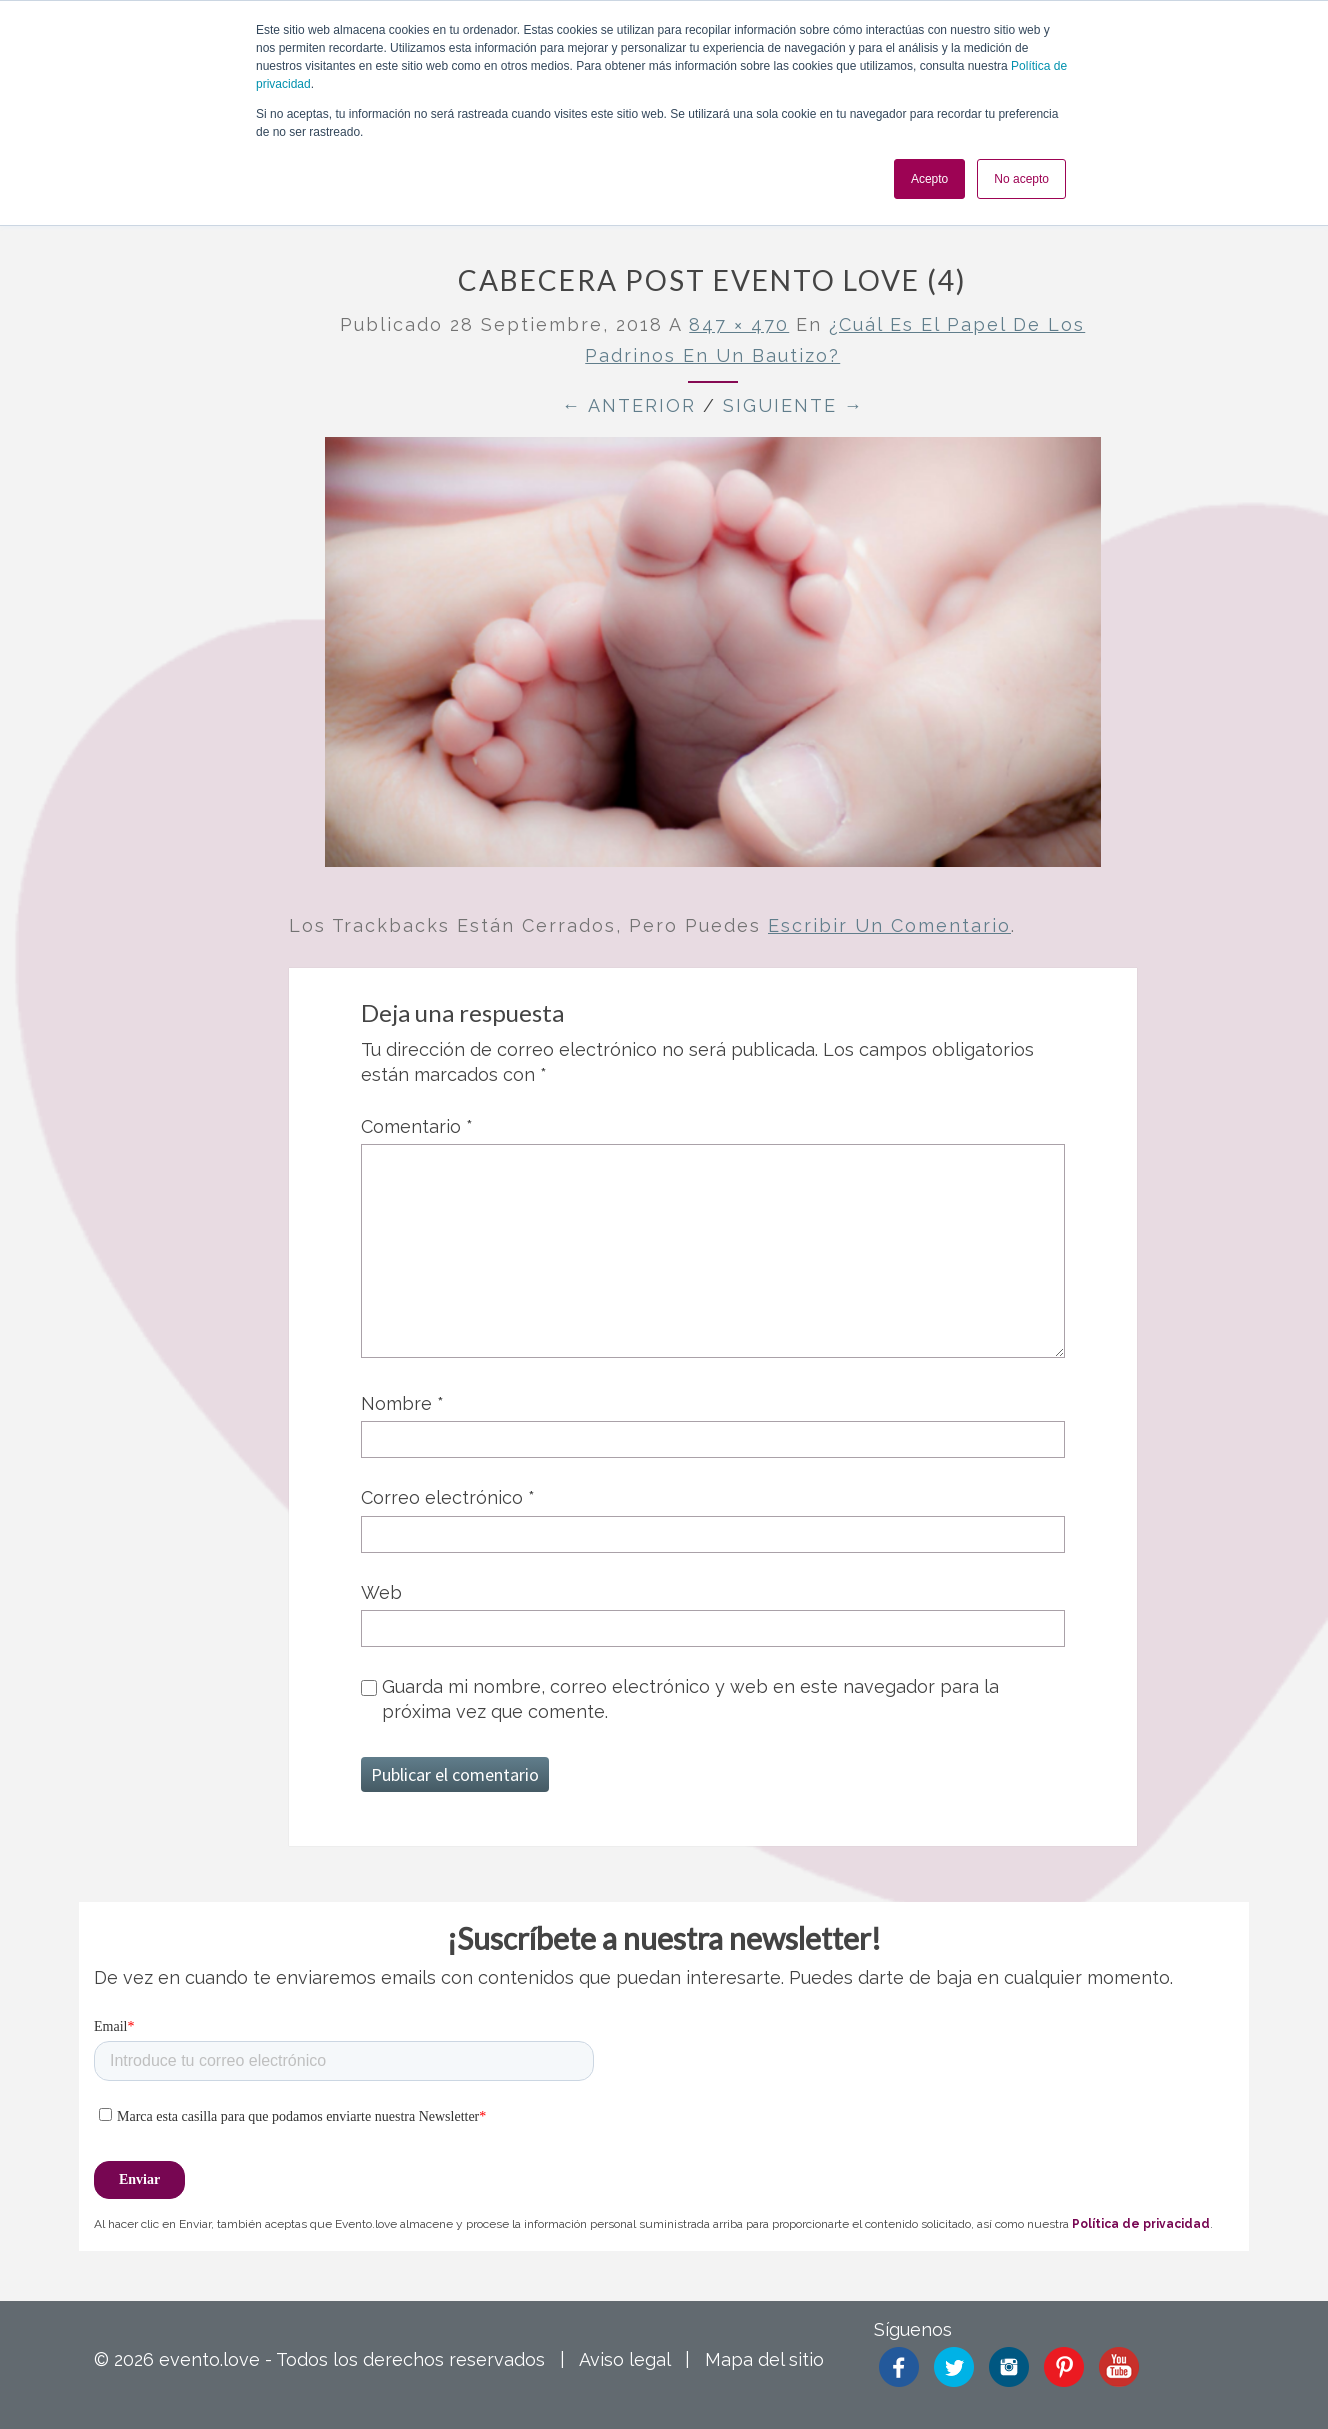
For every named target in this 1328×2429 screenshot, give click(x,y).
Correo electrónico (448, 1497)
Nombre (402, 1403)
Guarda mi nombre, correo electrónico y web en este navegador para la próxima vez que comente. (690, 1699)
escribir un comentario (889, 925)
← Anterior (629, 405)
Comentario (417, 1126)
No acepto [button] (1021, 179)
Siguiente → (793, 405)
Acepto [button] (929, 179)
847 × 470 (739, 324)
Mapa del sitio (764, 2359)
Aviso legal (624, 2359)
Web (381, 1592)
